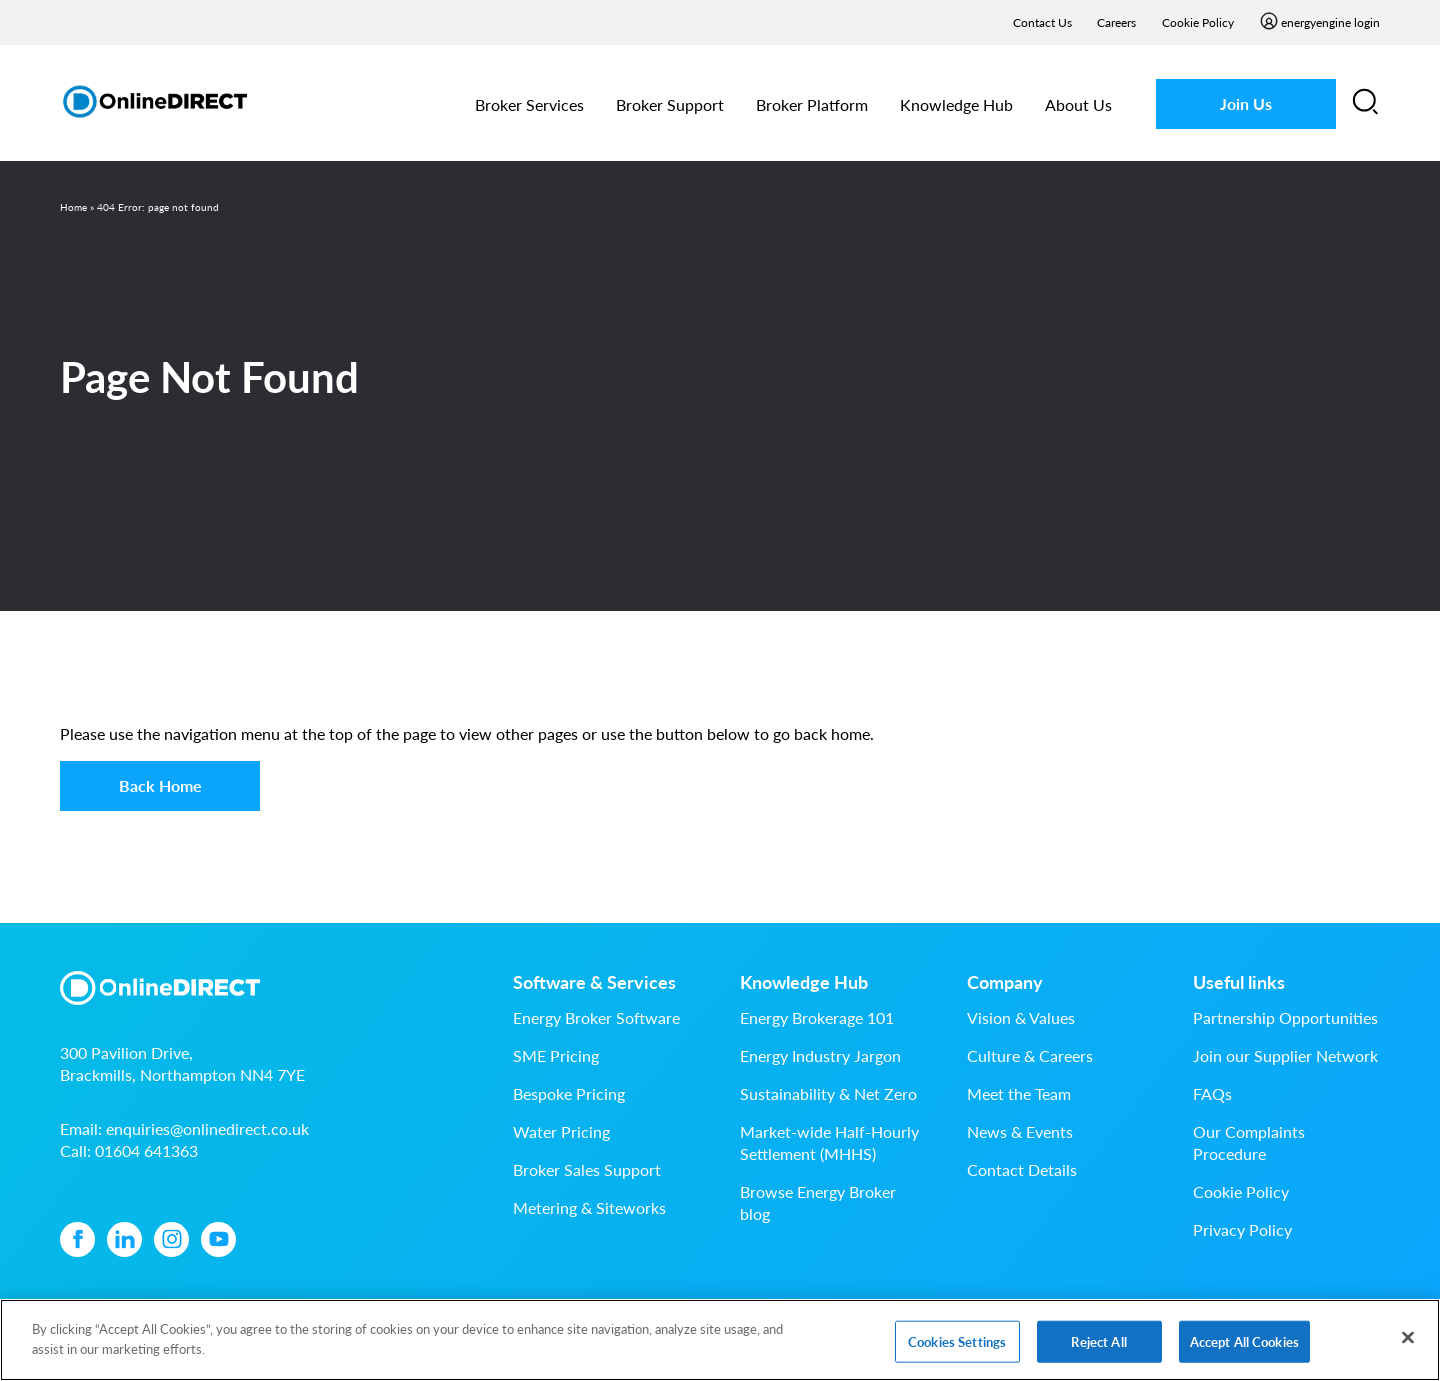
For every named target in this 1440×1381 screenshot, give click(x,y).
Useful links (1239, 982)
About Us (1078, 104)
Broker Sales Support (587, 1169)
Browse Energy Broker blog (818, 1202)
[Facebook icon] (77, 1239)
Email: (184, 1128)
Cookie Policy (1198, 22)
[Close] (1408, 1345)
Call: (129, 1150)
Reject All (1098, 1348)
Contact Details (1022, 1169)
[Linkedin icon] (124, 1239)
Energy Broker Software (596, 1017)
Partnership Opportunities (1285, 1017)
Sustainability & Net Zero (828, 1093)
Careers (1116, 22)
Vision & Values (1021, 1017)
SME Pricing (556, 1055)
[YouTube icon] (218, 1239)
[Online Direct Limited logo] (155, 101)
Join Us (1246, 103)
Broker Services (529, 104)
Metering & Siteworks (589, 1207)
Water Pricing (561, 1131)
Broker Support (670, 104)
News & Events (1020, 1131)
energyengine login (1330, 22)
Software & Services (594, 982)
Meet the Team (1019, 1093)
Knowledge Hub (956, 104)
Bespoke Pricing (569, 1093)
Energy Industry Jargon (820, 1055)
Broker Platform (812, 104)
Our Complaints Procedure (1249, 1142)
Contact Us (1042, 22)
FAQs (1212, 1093)
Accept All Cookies (1244, 1348)
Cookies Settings (957, 1348)
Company (1005, 982)
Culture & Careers (1030, 1055)
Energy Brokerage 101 (817, 1017)
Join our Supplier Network (1285, 1055)
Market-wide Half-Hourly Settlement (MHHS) (829, 1142)
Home (73, 207)
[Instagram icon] (171, 1239)
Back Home (160, 785)
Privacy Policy (1242, 1229)
